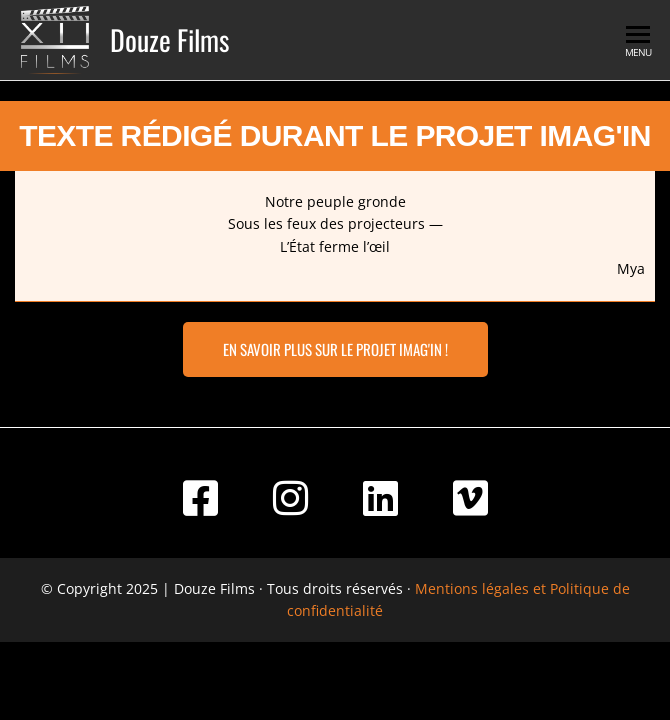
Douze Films (169, 39)
